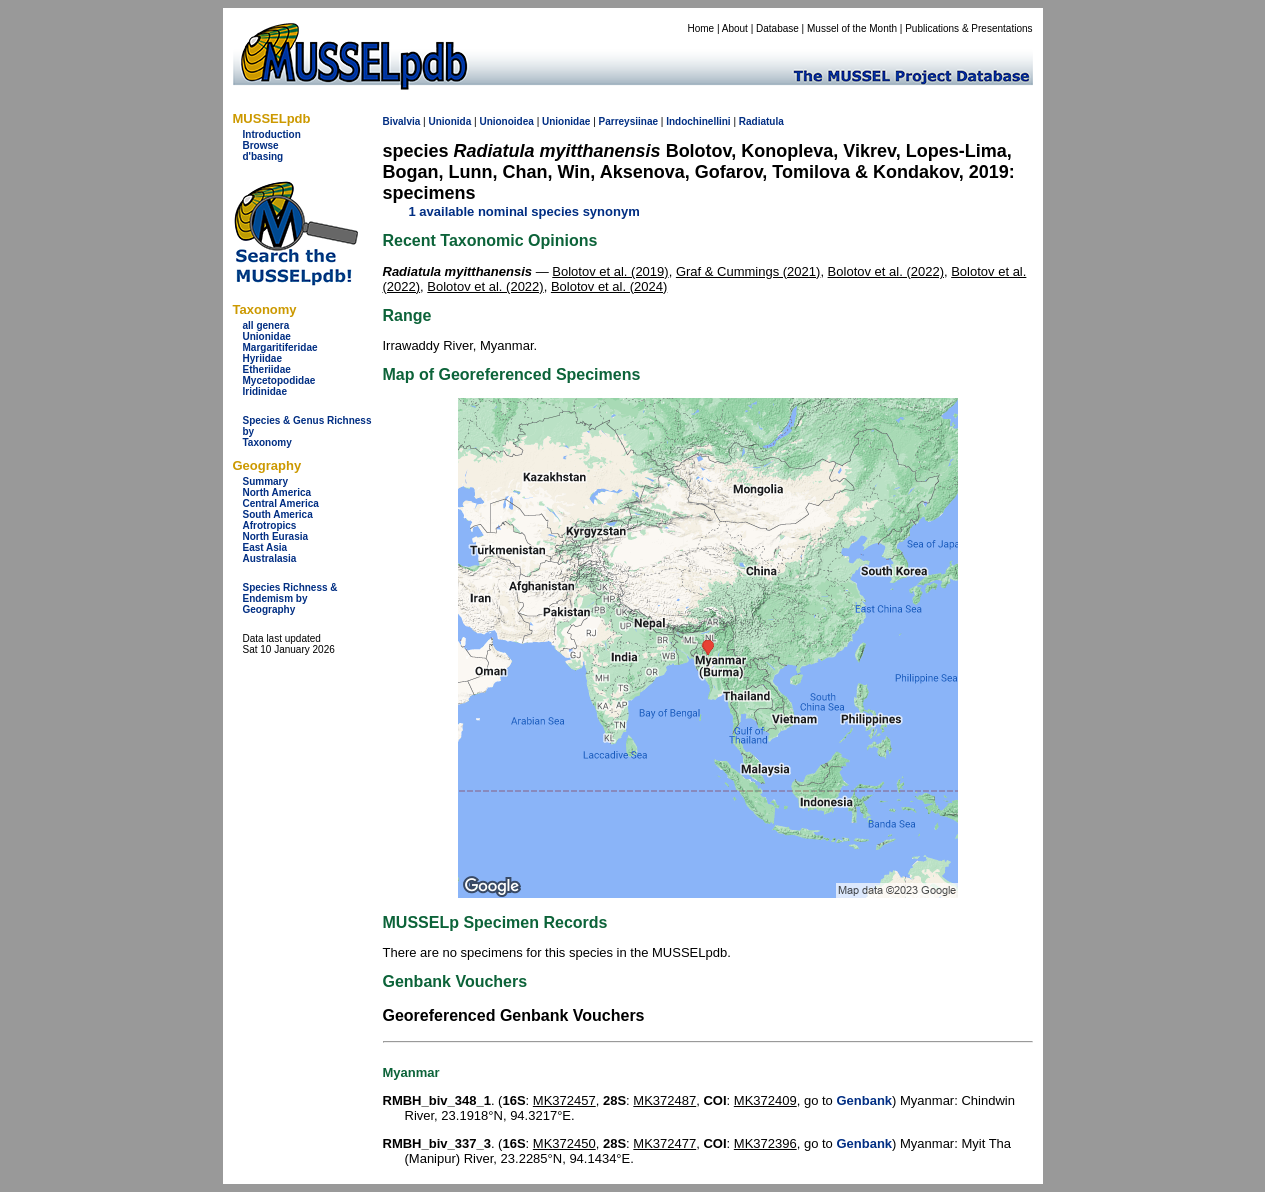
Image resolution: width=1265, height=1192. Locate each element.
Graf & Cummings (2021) (748, 271)
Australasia (270, 558)
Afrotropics (270, 525)
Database (777, 28)
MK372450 (564, 1143)
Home (700, 28)
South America (278, 514)
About (735, 28)
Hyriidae (262, 358)
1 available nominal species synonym (524, 211)
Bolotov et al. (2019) (610, 271)
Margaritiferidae (280, 347)
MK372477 (664, 1143)
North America (277, 492)
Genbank (864, 1100)
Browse (261, 145)
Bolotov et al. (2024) (609, 286)
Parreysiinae (629, 121)
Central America (281, 503)
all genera (266, 325)
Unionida (449, 121)
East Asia (265, 547)
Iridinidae (265, 391)
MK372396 (765, 1143)
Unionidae (267, 336)
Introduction (272, 134)
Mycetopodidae (279, 380)
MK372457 (564, 1100)
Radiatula (761, 121)
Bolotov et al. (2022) (886, 271)
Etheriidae (267, 369)
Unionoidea (506, 121)
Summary (266, 481)
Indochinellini (698, 121)
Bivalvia (402, 121)
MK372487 (664, 1100)
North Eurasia (276, 536)
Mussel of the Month (852, 28)
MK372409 (765, 1100)
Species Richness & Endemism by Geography (290, 598)
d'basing (263, 156)
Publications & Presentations (968, 28)
